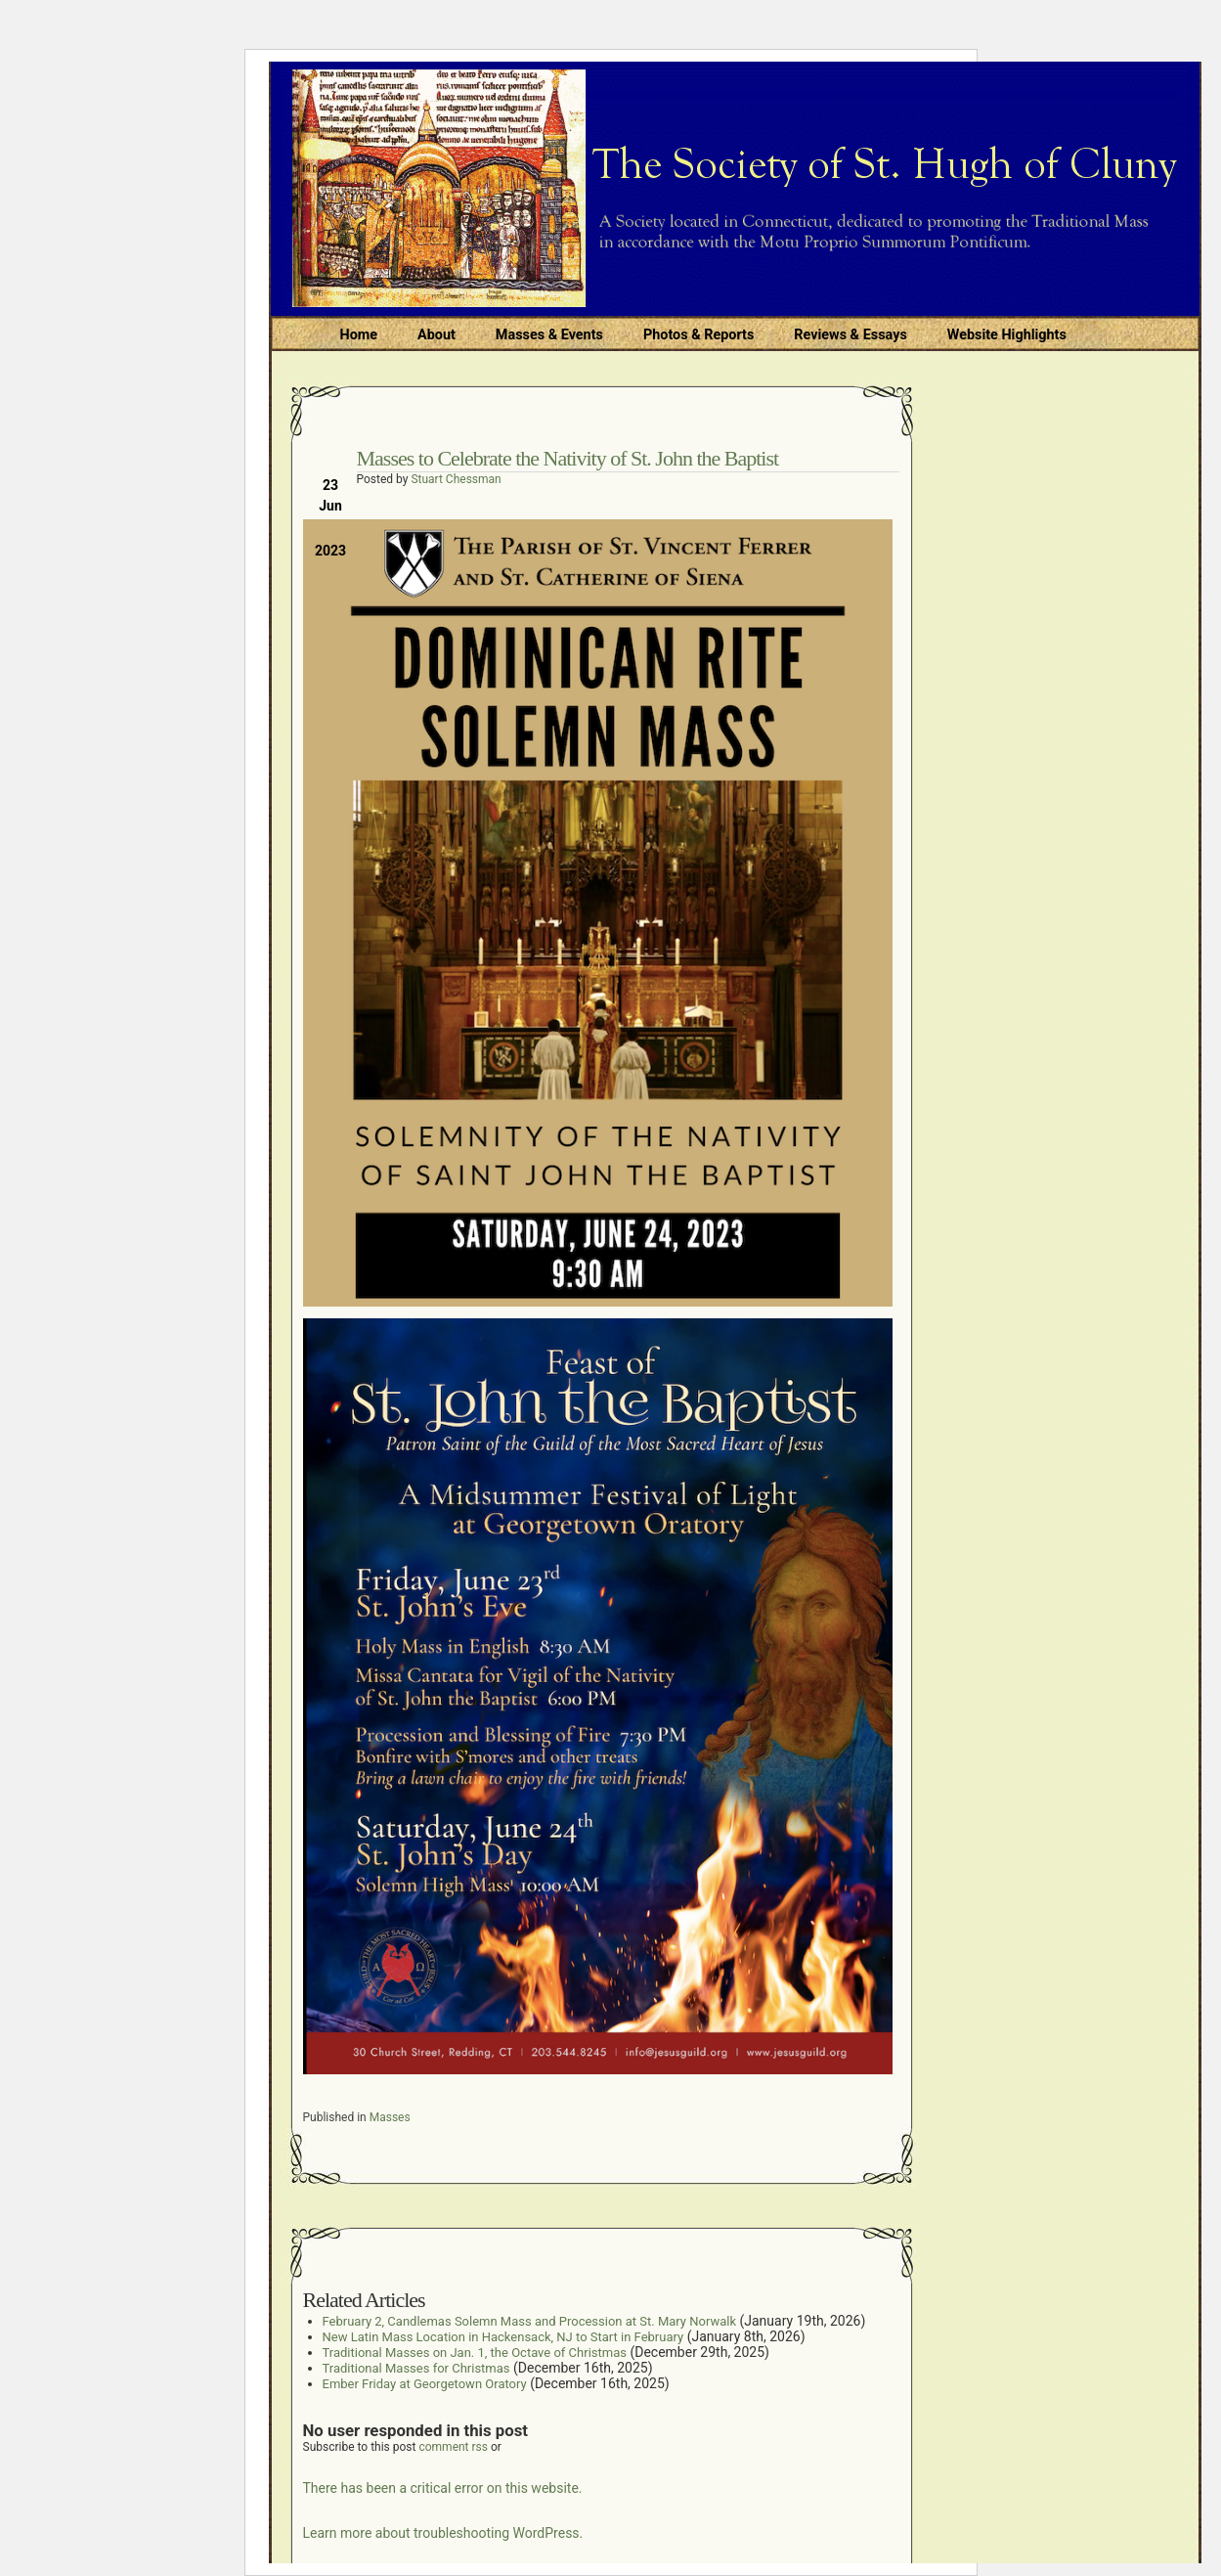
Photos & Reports (698, 335)
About (436, 335)
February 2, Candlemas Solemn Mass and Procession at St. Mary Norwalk (530, 2321)
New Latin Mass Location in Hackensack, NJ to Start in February (503, 2337)
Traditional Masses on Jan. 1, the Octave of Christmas (475, 2352)
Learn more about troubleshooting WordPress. (443, 2533)
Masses (390, 2117)
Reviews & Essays (850, 335)
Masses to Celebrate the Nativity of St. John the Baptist (568, 458)
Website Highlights (1007, 335)
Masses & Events (549, 335)
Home (359, 335)
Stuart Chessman (456, 479)
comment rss (453, 2447)
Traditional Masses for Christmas (416, 2368)
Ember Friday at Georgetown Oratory (425, 2383)
